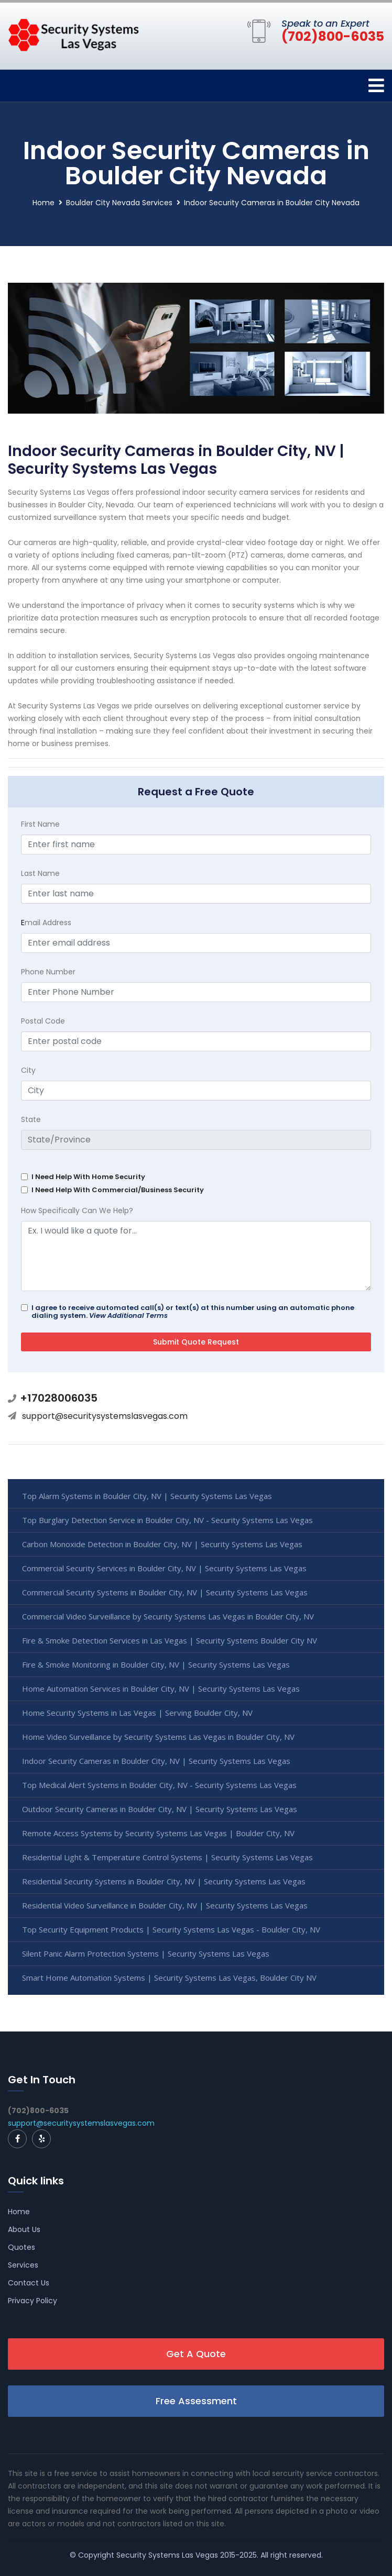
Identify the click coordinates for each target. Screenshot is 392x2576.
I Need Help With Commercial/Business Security (117, 1190)
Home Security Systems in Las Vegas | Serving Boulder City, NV (137, 1712)
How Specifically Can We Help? (77, 1210)
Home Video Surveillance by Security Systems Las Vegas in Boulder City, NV (158, 1736)
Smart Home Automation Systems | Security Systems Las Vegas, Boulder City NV (169, 1977)
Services (23, 2265)
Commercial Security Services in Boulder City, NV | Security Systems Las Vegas (164, 1568)
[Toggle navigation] (376, 85)
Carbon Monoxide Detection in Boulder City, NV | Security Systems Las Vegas (162, 1544)
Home (43, 202)
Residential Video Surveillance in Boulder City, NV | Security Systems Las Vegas (165, 1905)
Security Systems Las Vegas (167, 2555)
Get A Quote (196, 2353)
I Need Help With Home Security (88, 1177)
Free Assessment (196, 2400)
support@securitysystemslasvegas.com (105, 1416)
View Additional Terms (128, 1315)
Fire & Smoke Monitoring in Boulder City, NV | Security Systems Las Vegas (156, 1664)
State (31, 1119)
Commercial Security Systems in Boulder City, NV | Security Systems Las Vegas (165, 1592)
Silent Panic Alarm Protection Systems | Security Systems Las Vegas (145, 1953)
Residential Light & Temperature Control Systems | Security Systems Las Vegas (167, 1857)
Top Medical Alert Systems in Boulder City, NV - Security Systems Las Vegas (159, 1785)
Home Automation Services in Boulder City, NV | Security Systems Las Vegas (161, 1688)
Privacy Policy (32, 2300)
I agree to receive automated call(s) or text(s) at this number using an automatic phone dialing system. (192, 1311)
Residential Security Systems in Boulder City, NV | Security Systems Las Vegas (164, 1881)
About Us (24, 2229)
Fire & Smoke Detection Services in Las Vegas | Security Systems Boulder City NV (169, 1640)
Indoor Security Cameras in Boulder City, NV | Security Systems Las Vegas (156, 1761)
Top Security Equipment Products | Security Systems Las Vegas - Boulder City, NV (171, 1929)
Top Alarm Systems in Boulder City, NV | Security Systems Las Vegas (147, 1496)
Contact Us (28, 2283)
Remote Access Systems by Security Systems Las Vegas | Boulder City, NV (158, 1833)
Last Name (40, 873)
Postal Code (43, 1021)
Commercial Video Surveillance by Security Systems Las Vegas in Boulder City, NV (168, 1616)
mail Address (46, 922)
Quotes (21, 2247)
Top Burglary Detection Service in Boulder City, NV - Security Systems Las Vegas (167, 1520)
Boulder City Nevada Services (119, 202)
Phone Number (48, 972)
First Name (40, 824)
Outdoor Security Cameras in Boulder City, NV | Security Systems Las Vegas (159, 1809)
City (28, 1070)
